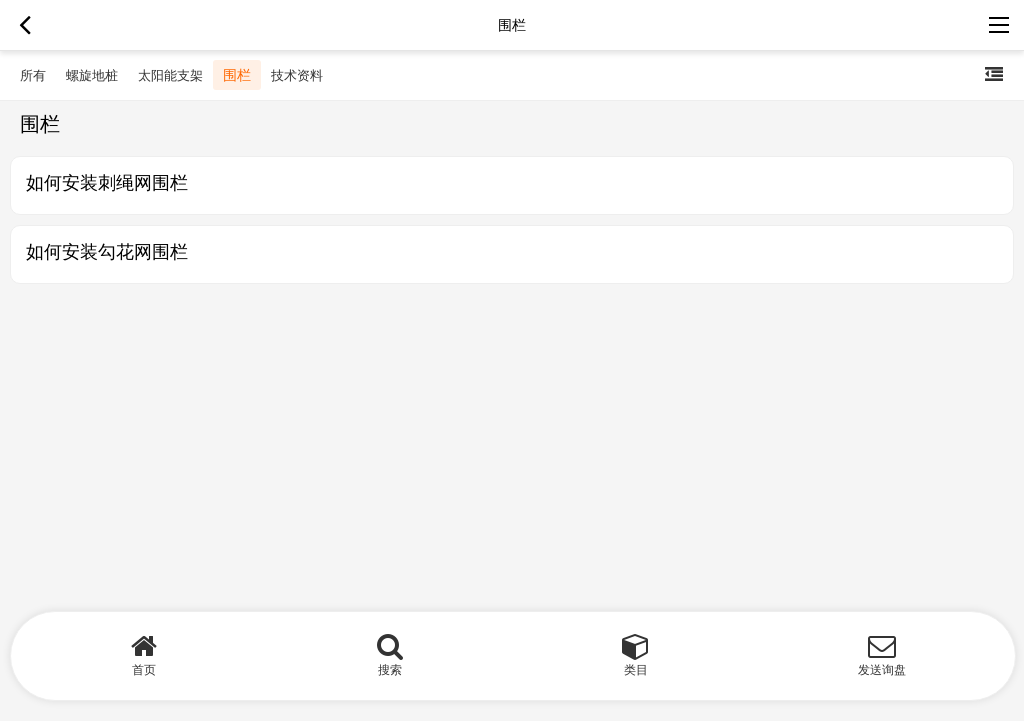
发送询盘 (882, 669)
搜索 (390, 669)
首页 (144, 669)
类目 (636, 669)
